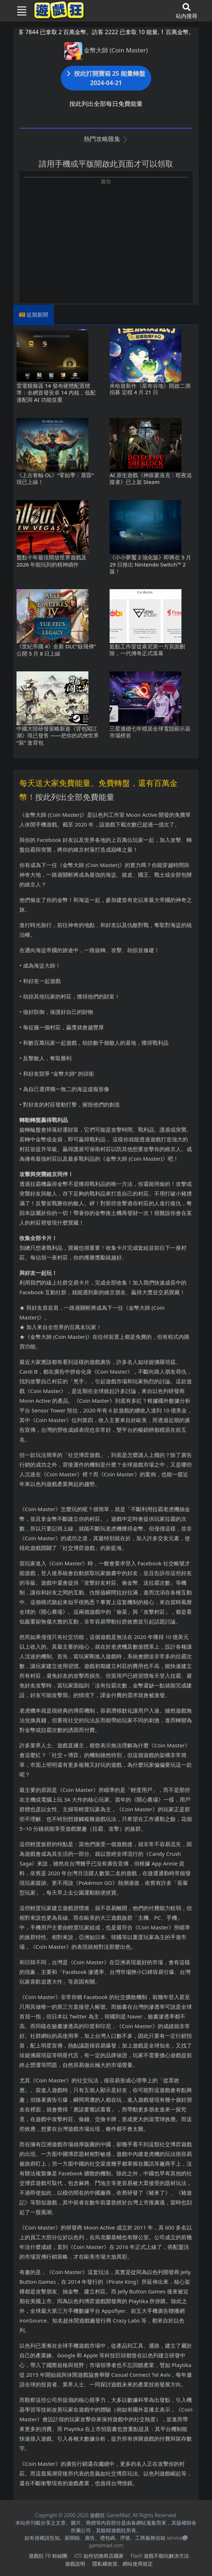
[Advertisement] (106, 235)
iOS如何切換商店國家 (99, 2555)
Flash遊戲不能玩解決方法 (160, 2555)
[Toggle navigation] (18, 11)
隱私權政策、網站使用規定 (122, 2563)
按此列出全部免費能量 (74, 796)
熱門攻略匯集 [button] (106, 139)
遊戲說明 (75, 2563)
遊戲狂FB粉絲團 (48, 2555)
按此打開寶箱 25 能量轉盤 (106, 78)
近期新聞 (37, 314)
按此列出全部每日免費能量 (106, 103)
